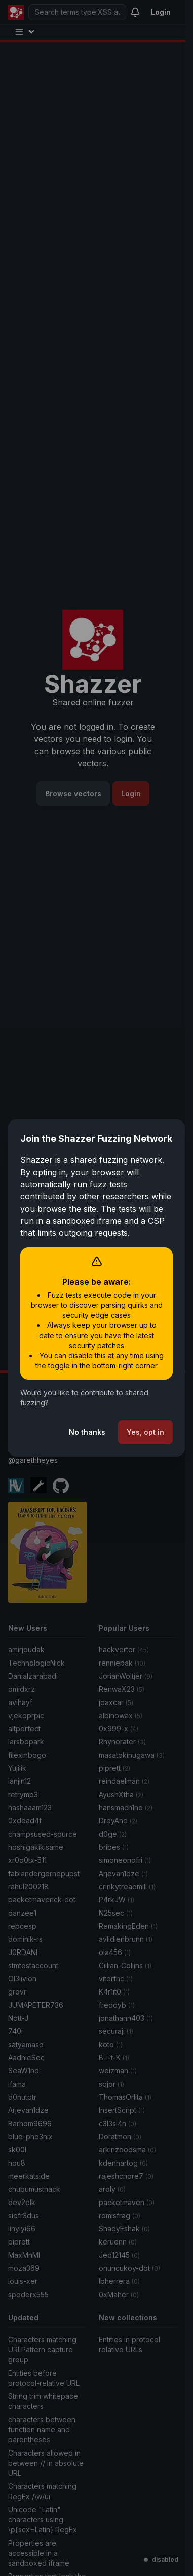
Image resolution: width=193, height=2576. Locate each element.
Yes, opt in (145, 1432)
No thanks (87, 1432)
